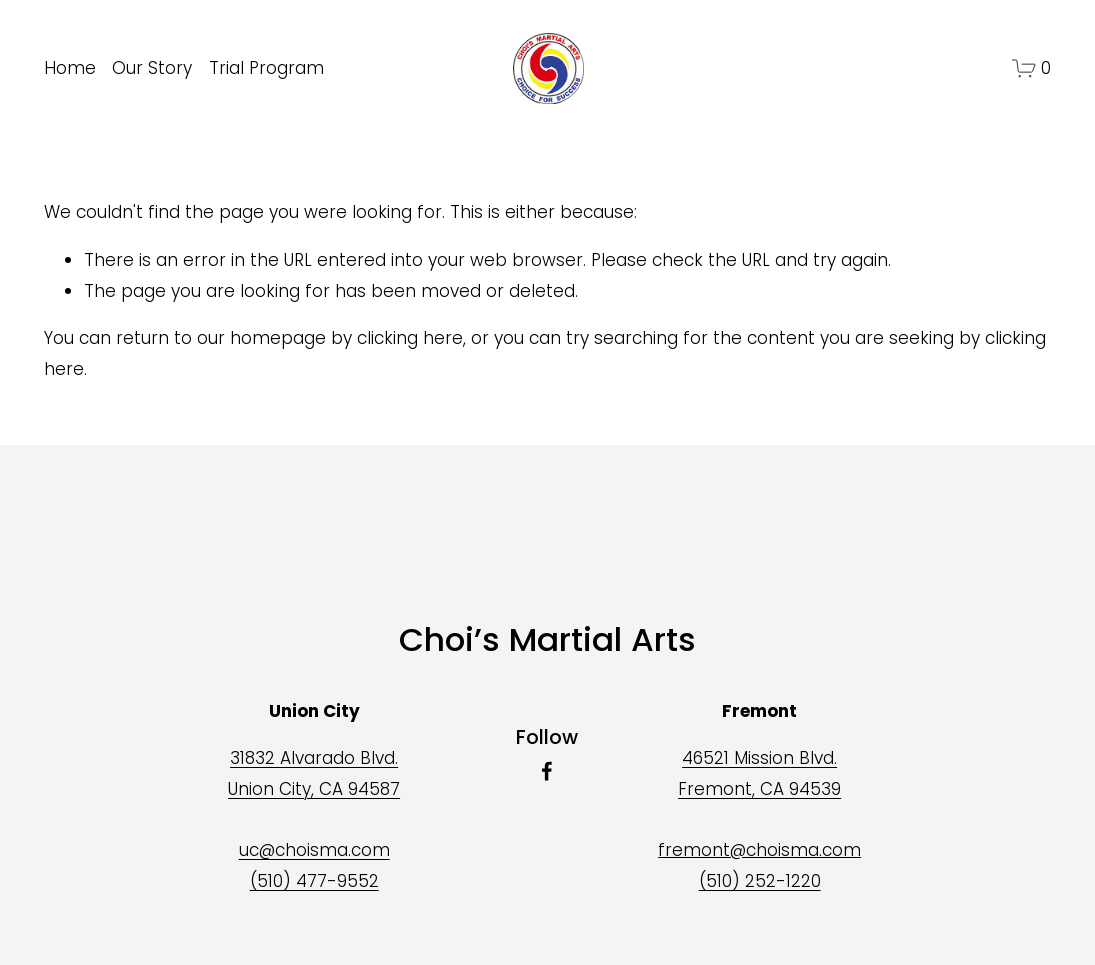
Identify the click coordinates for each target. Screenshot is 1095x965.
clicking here (410, 338)
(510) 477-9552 (314, 881)
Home (70, 68)
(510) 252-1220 (760, 881)
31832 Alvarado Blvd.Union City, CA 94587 (314, 773)
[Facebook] (547, 771)
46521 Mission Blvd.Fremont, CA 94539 (759, 773)
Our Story (152, 68)
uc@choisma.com (314, 850)
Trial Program (266, 68)
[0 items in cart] (1032, 68)
